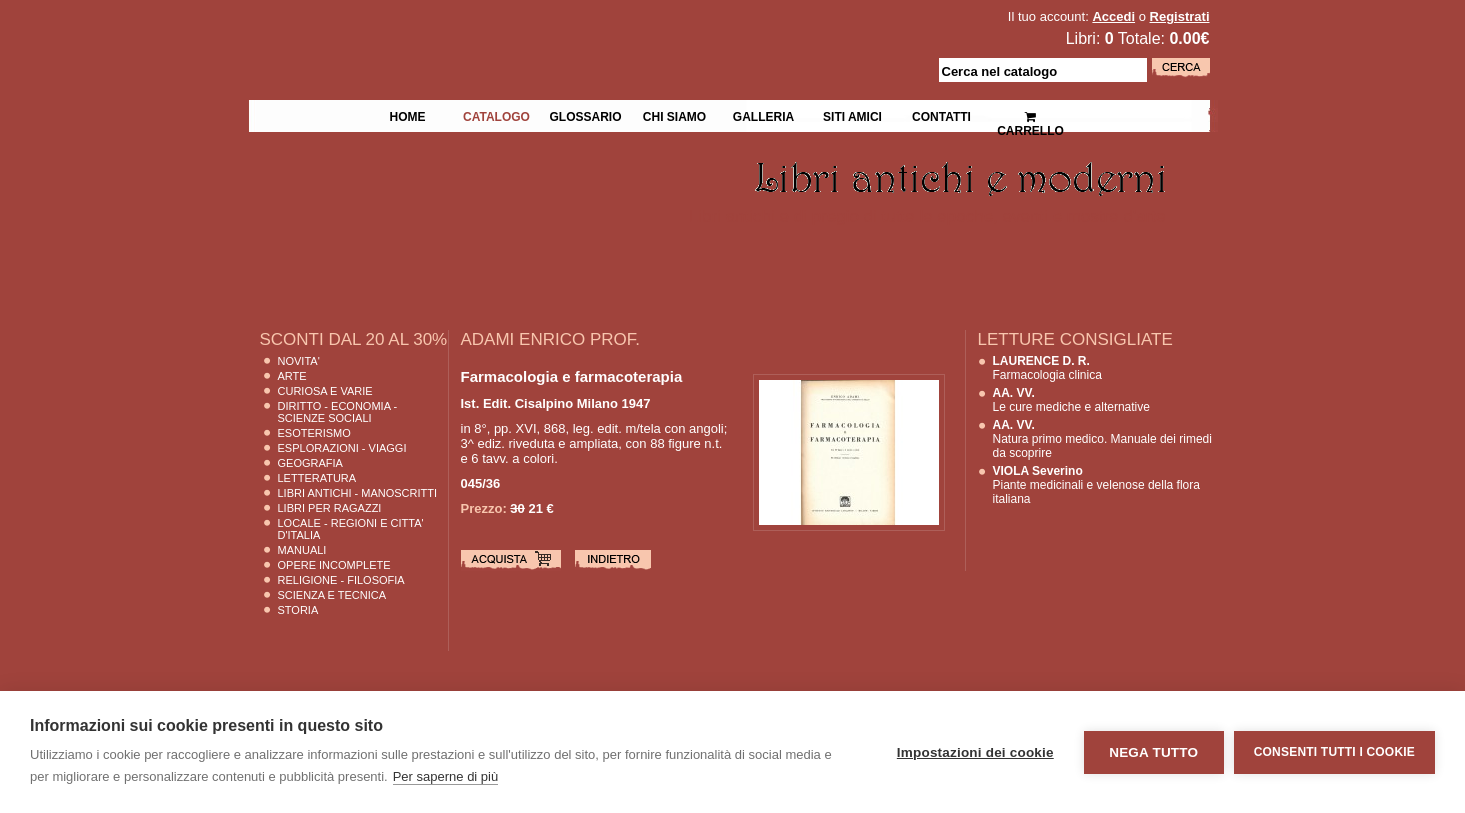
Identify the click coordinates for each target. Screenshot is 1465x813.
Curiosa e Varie (325, 391)
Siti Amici (852, 115)
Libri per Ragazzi (330, 508)
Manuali (302, 550)
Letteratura (317, 478)
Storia (298, 610)
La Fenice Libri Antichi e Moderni (423, 30)
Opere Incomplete (334, 565)
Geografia (310, 463)
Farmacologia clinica (1047, 368)
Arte (292, 376)
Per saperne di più (446, 776)
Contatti (941, 115)
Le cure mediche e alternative (1071, 400)
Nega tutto (1153, 752)
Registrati (1180, 16)
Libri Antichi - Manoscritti (358, 493)
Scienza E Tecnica (332, 595)
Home (408, 115)
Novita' (299, 361)
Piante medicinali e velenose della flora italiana (1096, 485)
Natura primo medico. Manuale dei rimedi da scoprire (1102, 439)
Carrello (1030, 115)
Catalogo (496, 115)
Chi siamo (674, 115)
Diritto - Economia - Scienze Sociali (338, 412)
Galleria (763, 115)
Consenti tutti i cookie (1334, 752)
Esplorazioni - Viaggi (342, 448)
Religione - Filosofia (341, 580)
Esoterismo (314, 433)
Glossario (585, 115)
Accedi (1113, 16)
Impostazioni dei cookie (975, 752)
